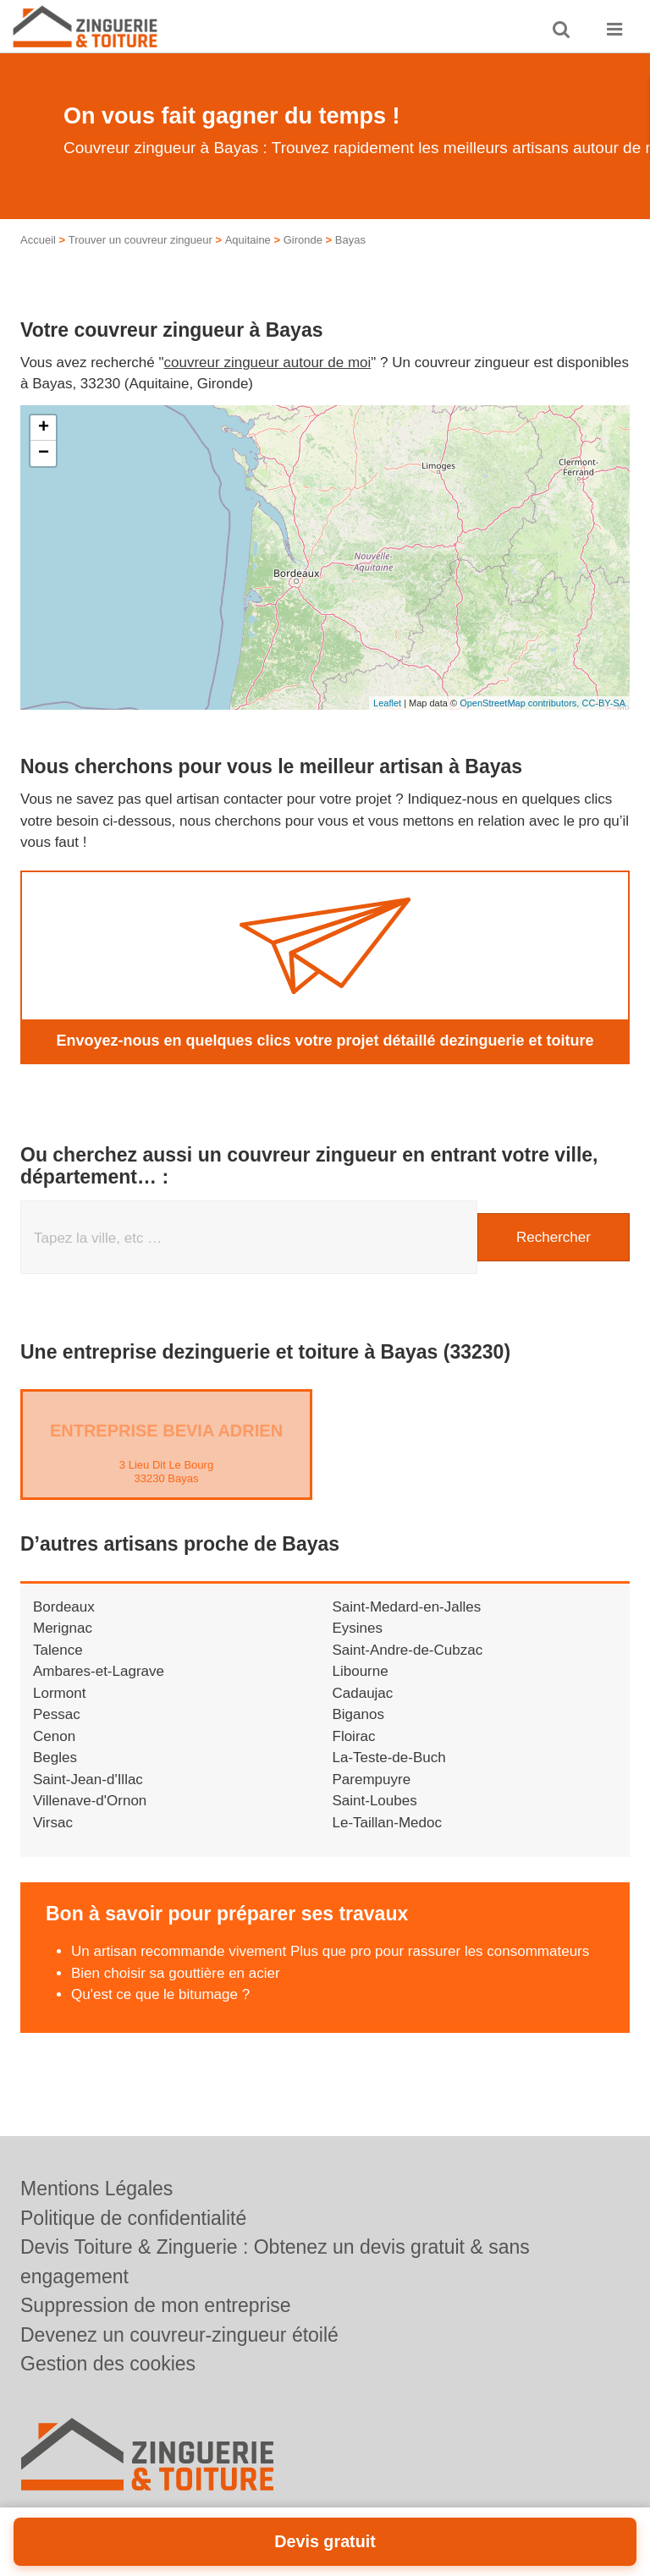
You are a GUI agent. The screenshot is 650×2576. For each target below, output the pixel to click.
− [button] (43, 453)
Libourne (360, 1671)
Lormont (59, 1693)
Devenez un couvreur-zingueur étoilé (179, 2335)
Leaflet (387, 703)
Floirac (354, 1736)
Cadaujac (363, 1693)
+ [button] (43, 428)
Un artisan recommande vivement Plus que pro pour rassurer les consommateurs (330, 1951)
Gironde (303, 239)
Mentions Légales (96, 2189)
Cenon (54, 1736)
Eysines (358, 1628)
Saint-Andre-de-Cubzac (408, 1650)
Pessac (56, 1714)
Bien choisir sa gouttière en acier (175, 1973)
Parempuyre (372, 1779)
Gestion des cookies (108, 2364)
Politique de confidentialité (133, 2218)
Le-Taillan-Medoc (387, 1823)
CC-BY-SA (603, 703)
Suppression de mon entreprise (155, 2305)
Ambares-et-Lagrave (98, 1671)
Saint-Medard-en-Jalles (407, 1607)
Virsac (53, 1823)
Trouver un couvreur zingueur (140, 239)
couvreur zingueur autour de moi (268, 362)
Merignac (62, 1628)
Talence (58, 1650)
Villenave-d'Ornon (89, 1801)
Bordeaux (64, 1607)
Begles (55, 1757)
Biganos (358, 1714)
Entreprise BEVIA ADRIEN (166, 1430)
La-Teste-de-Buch (389, 1757)
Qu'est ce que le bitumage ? (160, 1994)
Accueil (38, 239)
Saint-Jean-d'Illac (88, 1779)
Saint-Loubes (375, 1801)
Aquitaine (248, 239)
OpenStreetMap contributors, (520, 703)
